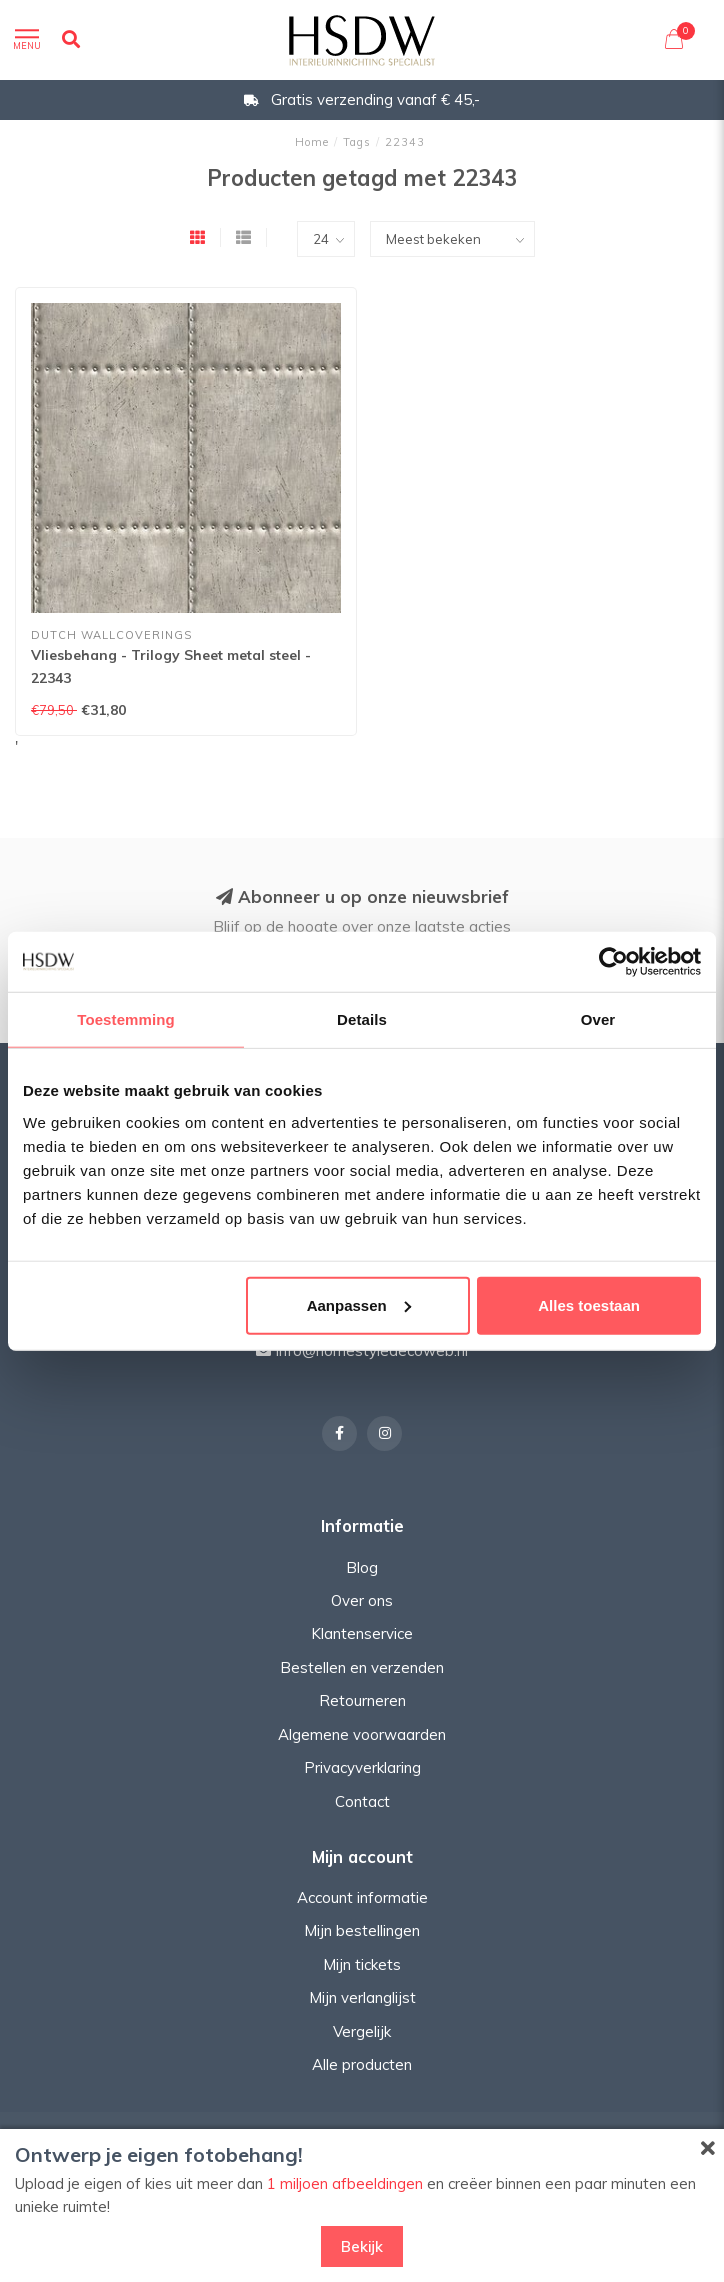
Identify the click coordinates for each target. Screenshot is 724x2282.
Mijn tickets (362, 1964)
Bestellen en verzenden (362, 1667)
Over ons (362, 1600)
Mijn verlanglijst (362, 1997)
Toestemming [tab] (126, 1019)
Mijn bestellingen (362, 1930)
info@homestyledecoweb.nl (372, 1350)
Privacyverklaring (362, 1767)
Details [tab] (362, 1019)
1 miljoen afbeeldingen (345, 2183)
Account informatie (362, 1897)
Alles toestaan (589, 1304)
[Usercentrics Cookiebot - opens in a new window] (613, 962)
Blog (362, 1567)
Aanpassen (359, 1304)
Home (312, 142)
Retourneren (362, 1700)
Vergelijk (362, 2031)
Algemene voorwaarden (362, 1734)
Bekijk (362, 2246)
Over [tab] (598, 1019)
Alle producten (362, 2064)
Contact (362, 1801)
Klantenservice (362, 1633)
